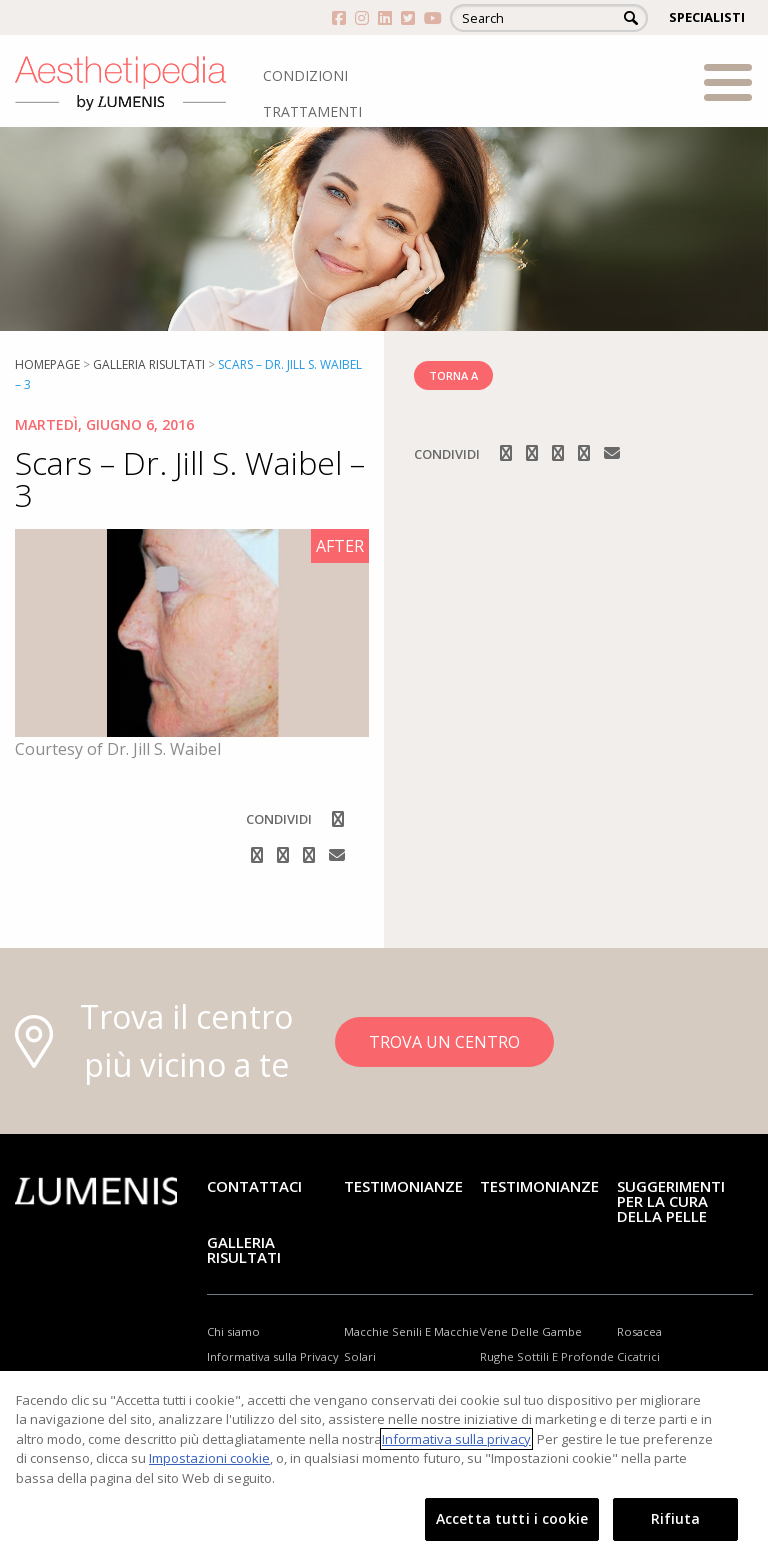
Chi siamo (233, 1331)
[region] (384, 1466)
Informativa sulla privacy (456, 1439)
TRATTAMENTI (312, 111)
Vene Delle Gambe (531, 1331)
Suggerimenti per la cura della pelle (671, 1201)
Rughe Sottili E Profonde (547, 1356)
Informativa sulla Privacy (273, 1356)
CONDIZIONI (305, 75)
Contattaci (254, 1186)
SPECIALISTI (707, 17)
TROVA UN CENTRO (444, 1042)
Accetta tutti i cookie (512, 1518)
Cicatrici (638, 1356)
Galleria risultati (149, 364)
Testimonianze (403, 1186)
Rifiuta (676, 1518)
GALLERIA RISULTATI (244, 1249)
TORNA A (453, 375)
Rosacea (639, 1331)
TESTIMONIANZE (539, 1186)
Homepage (47, 364)
